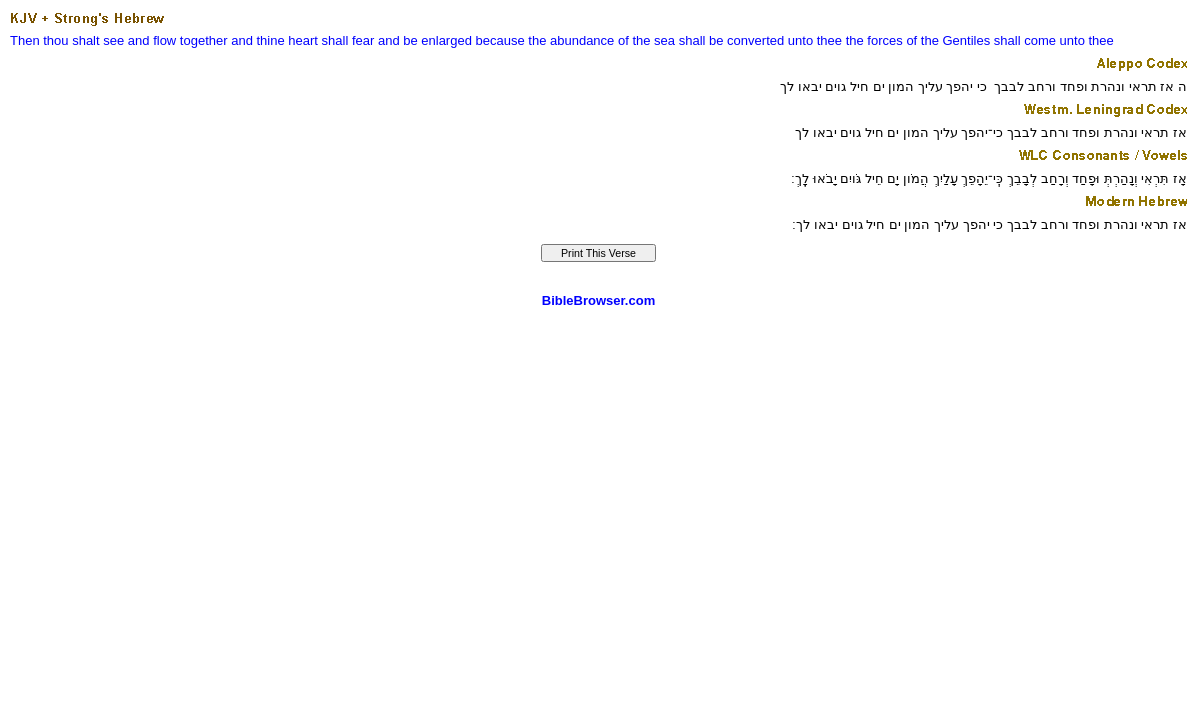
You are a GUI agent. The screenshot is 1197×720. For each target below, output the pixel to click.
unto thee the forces (845, 40)
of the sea (646, 40)
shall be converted (732, 40)
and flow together (178, 40)
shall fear (348, 40)
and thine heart (274, 40)
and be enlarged (425, 40)
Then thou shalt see (67, 40)
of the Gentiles (948, 40)
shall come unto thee (1054, 40)
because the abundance (545, 40)
